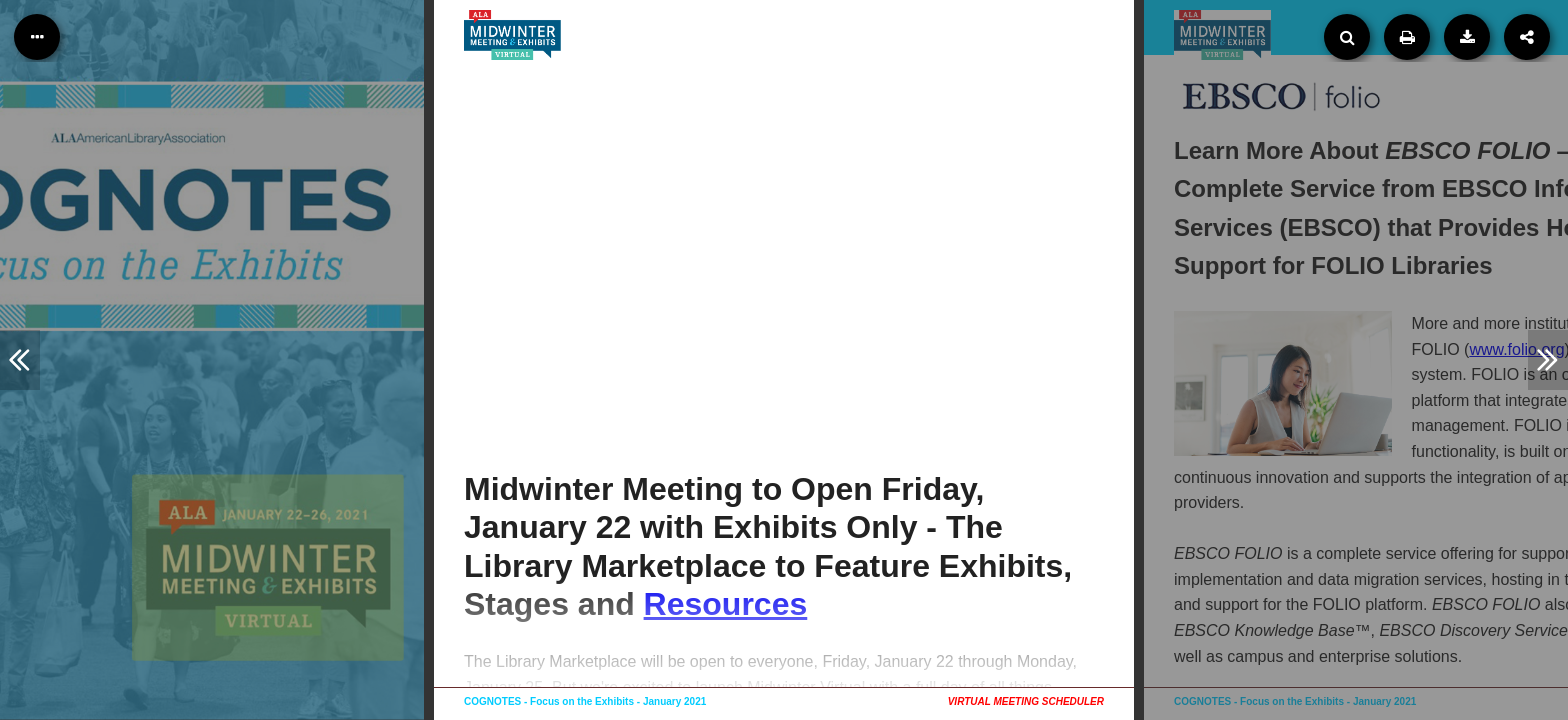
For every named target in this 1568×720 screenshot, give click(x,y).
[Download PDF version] (1467, 37)
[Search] (1347, 37)
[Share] (1527, 37)
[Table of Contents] (37, 37)
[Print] (1407, 37)
